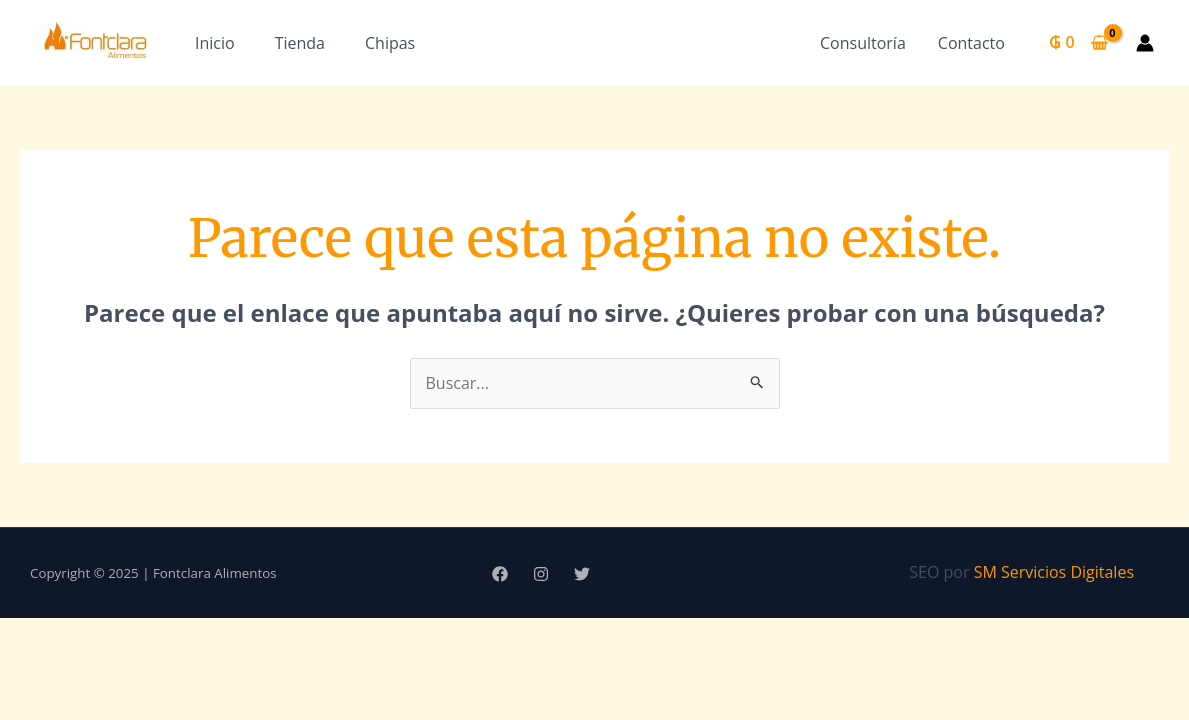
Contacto (971, 43)
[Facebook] (500, 574)
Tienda (300, 43)
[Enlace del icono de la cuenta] (1145, 43)
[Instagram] (541, 574)
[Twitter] (582, 574)
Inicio (215, 43)
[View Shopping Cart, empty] (1078, 43)
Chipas (390, 43)
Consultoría (863, 43)
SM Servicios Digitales (1054, 572)
